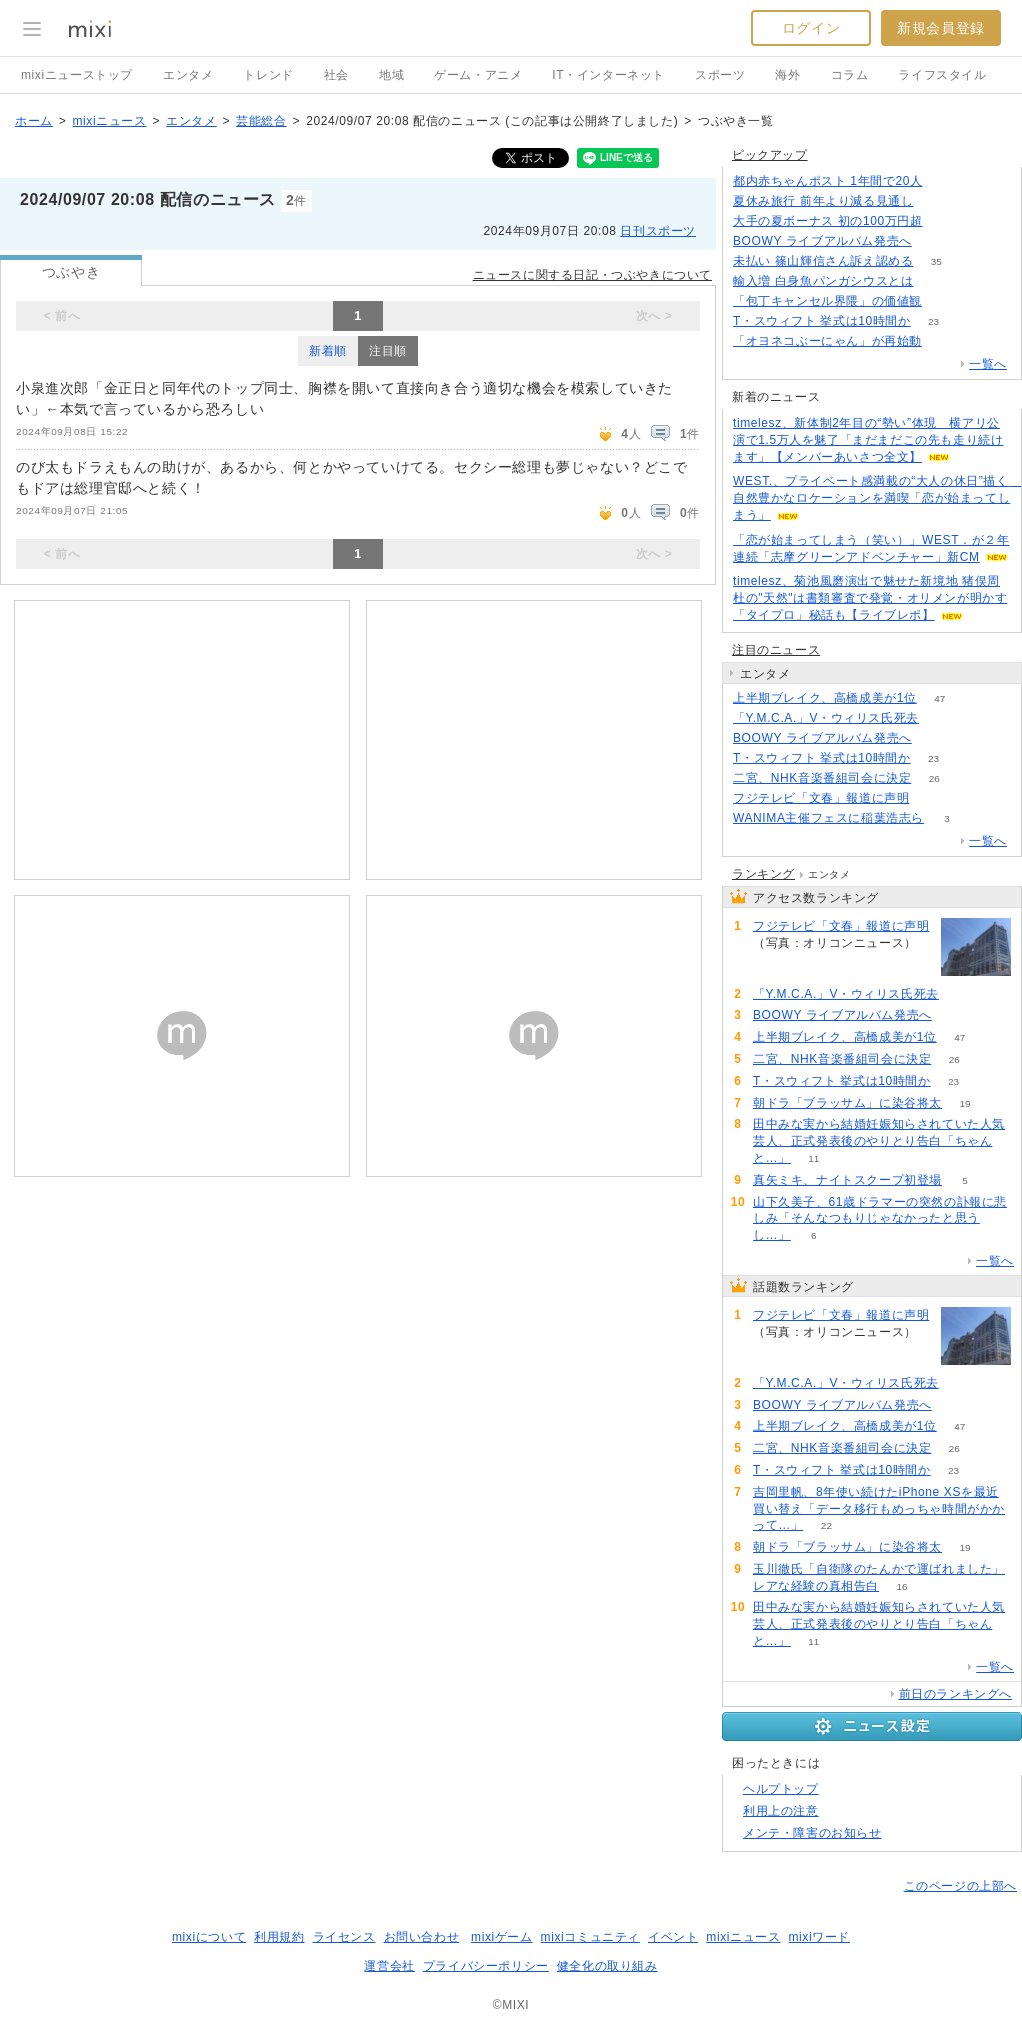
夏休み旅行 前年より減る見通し (823, 201)
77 (944, 301)
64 (934, 241)
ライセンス (344, 1937)
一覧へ (988, 364)
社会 (336, 75)
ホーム (34, 121)
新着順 (328, 351)
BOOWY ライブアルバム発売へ (822, 241)
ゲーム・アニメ (478, 75)
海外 (787, 75)
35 (936, 261)
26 (934, 778)
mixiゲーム (502, 1937)
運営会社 (389, 1966)
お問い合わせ (422, 1937)
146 (945, 181)
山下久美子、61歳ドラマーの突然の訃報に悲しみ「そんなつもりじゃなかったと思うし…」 (880, 1219)
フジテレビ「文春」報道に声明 (821, 798)
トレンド (268, 75)
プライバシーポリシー (486, 1966)
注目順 (388, 351)
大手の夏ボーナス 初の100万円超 (828, 221)
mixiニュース (109, 121)
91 (936, 201)
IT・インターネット (608, 75)
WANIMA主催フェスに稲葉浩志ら (828, 818)
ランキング (763, 874)
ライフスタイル (942, 75)
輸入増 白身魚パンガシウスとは (823, 281)
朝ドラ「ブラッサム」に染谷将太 (847, 1103)
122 (945, 341)
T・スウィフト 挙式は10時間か (822, 321)
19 (964, 1103)
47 (939, 698)
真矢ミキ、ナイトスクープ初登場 (847, 1180)
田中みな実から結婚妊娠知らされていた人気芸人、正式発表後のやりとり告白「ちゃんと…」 (879, 1141)
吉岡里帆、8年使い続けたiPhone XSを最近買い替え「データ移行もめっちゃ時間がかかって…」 (879, 1509)
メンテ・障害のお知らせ (812, 1833)
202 (932, 798)
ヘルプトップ (781, 1789)
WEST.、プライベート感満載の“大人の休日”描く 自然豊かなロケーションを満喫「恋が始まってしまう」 (877, 498)
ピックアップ (770, 155)
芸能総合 (261, 121)
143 (936, 281)
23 (933, 321)
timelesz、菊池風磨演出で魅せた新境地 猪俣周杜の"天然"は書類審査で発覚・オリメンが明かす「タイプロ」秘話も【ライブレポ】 (870, 598)
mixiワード (819, 1937)
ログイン (811, 28)
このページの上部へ (960, 1886)
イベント (673, 1937)
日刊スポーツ (658, 231)
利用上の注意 (781, 1811)
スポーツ (720, 75)
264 (945, 221)
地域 (391, 75)
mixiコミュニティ (590, 1937)
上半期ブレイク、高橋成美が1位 (825, 698)
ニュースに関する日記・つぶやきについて (592, 275)
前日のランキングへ (955, 1694)
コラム (850, 75)
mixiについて (209, 1937)
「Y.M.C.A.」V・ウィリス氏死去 (826, 718)
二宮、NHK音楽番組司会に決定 (822, 778)
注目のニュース (776, 650)
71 (941, 718)
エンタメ (188, 75)
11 (813, 1158)
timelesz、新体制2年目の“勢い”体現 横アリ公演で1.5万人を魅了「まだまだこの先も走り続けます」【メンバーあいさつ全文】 (868, 440)
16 (901, 1586)
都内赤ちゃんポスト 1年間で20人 (828, 181)
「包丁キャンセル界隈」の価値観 (827, 301)
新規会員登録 (941, 28)
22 (826, 1525)
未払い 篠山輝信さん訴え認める (823, 261)
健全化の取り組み (607, 1966)
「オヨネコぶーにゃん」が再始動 (827, 341)
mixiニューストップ (77, 75)
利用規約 (279, 1937)
